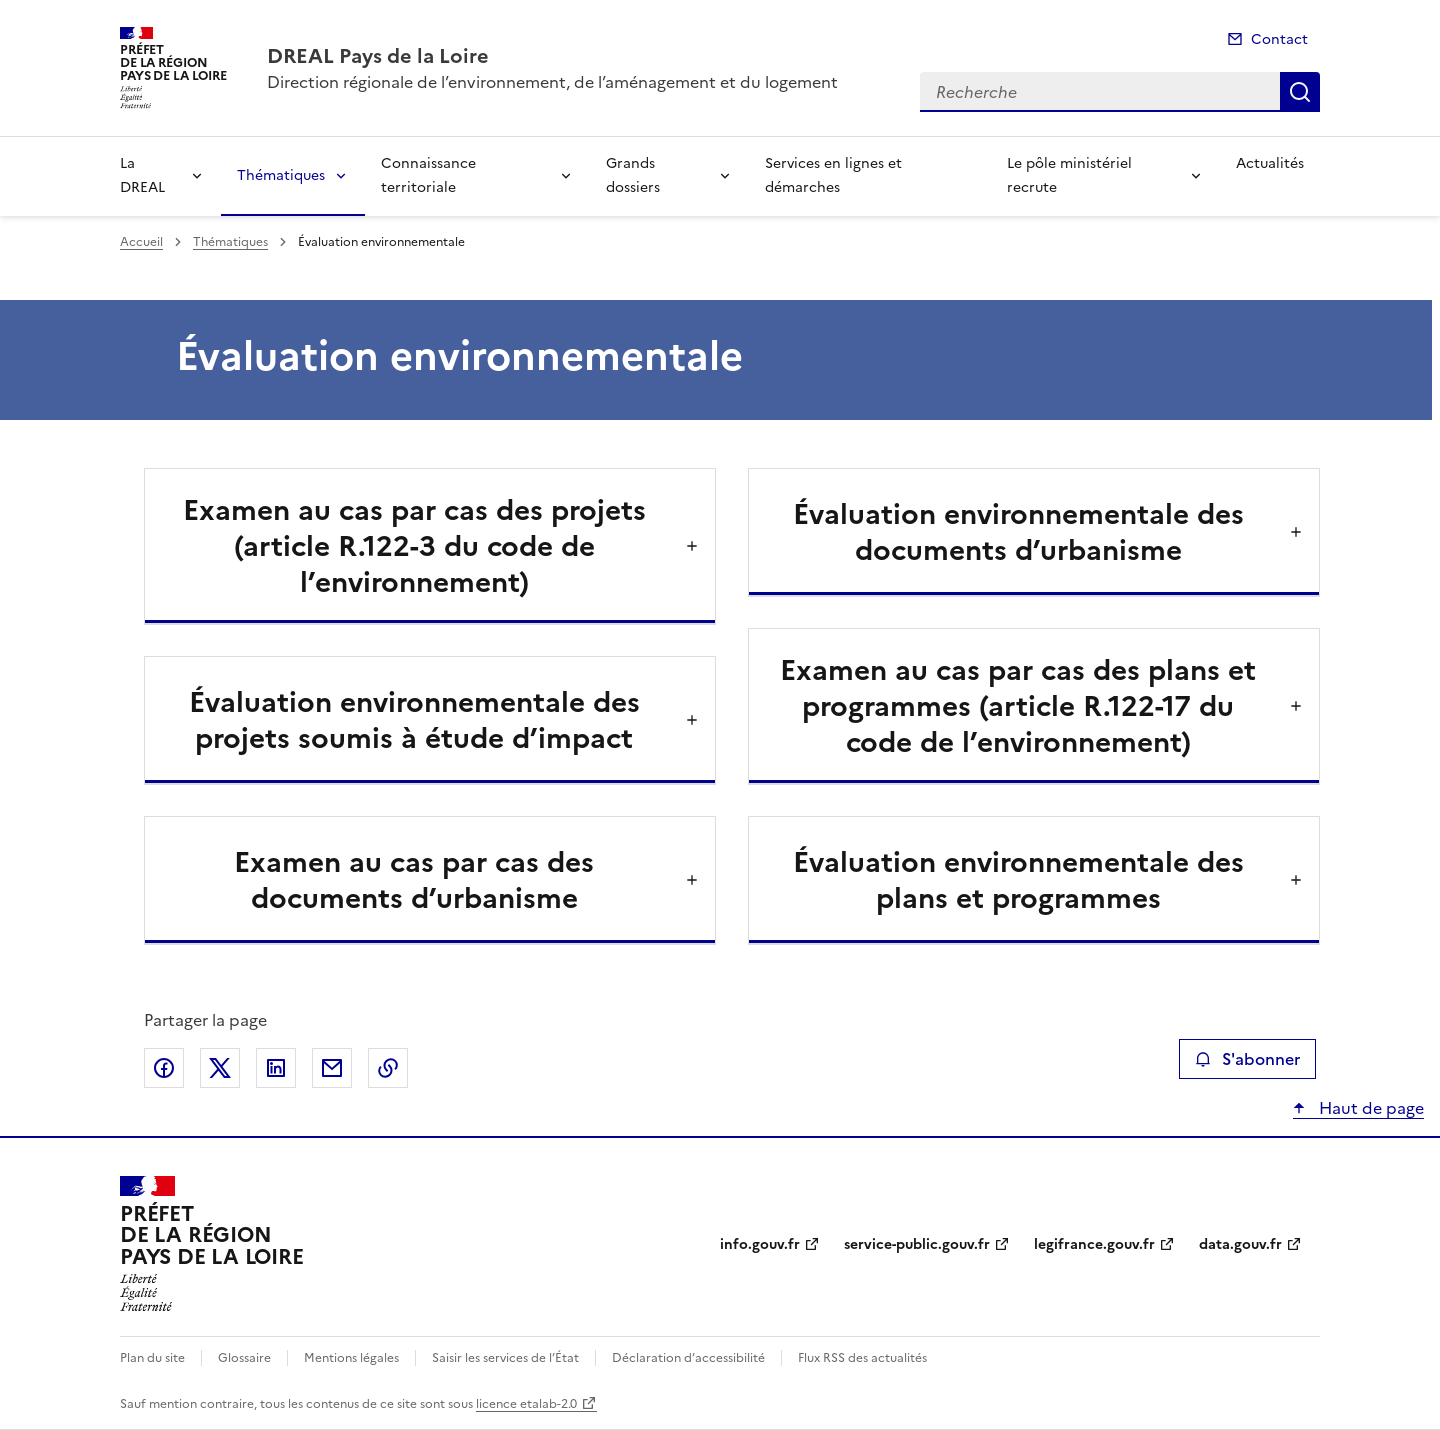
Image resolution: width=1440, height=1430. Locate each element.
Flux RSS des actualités (862, 1358)
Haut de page (1369, 1108)
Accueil (141, 242)
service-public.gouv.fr (917, 1244)
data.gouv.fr (1240, 1244)
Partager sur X (220, 1068)
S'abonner (1247, 1059)
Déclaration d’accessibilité (688, 1358)
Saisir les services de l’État (505, 1358)
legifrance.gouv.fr (1094, 1244)
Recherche (1300, 92)
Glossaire (244, 1358)
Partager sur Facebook (164, 1068)
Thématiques (281, 175)
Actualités (1270, 163)
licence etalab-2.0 (526, 1404)
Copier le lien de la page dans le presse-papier (388, 1068)
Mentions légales (351, 1358)
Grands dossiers (633, 175)
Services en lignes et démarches (833, 175)
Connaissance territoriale (428, 175)
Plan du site (152, 1358)
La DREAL (142, 175)
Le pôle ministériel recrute (1069, 175)
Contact (1279, 39)
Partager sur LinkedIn (276, 1068)
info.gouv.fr (760, 1244)
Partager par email (332, 1068)
